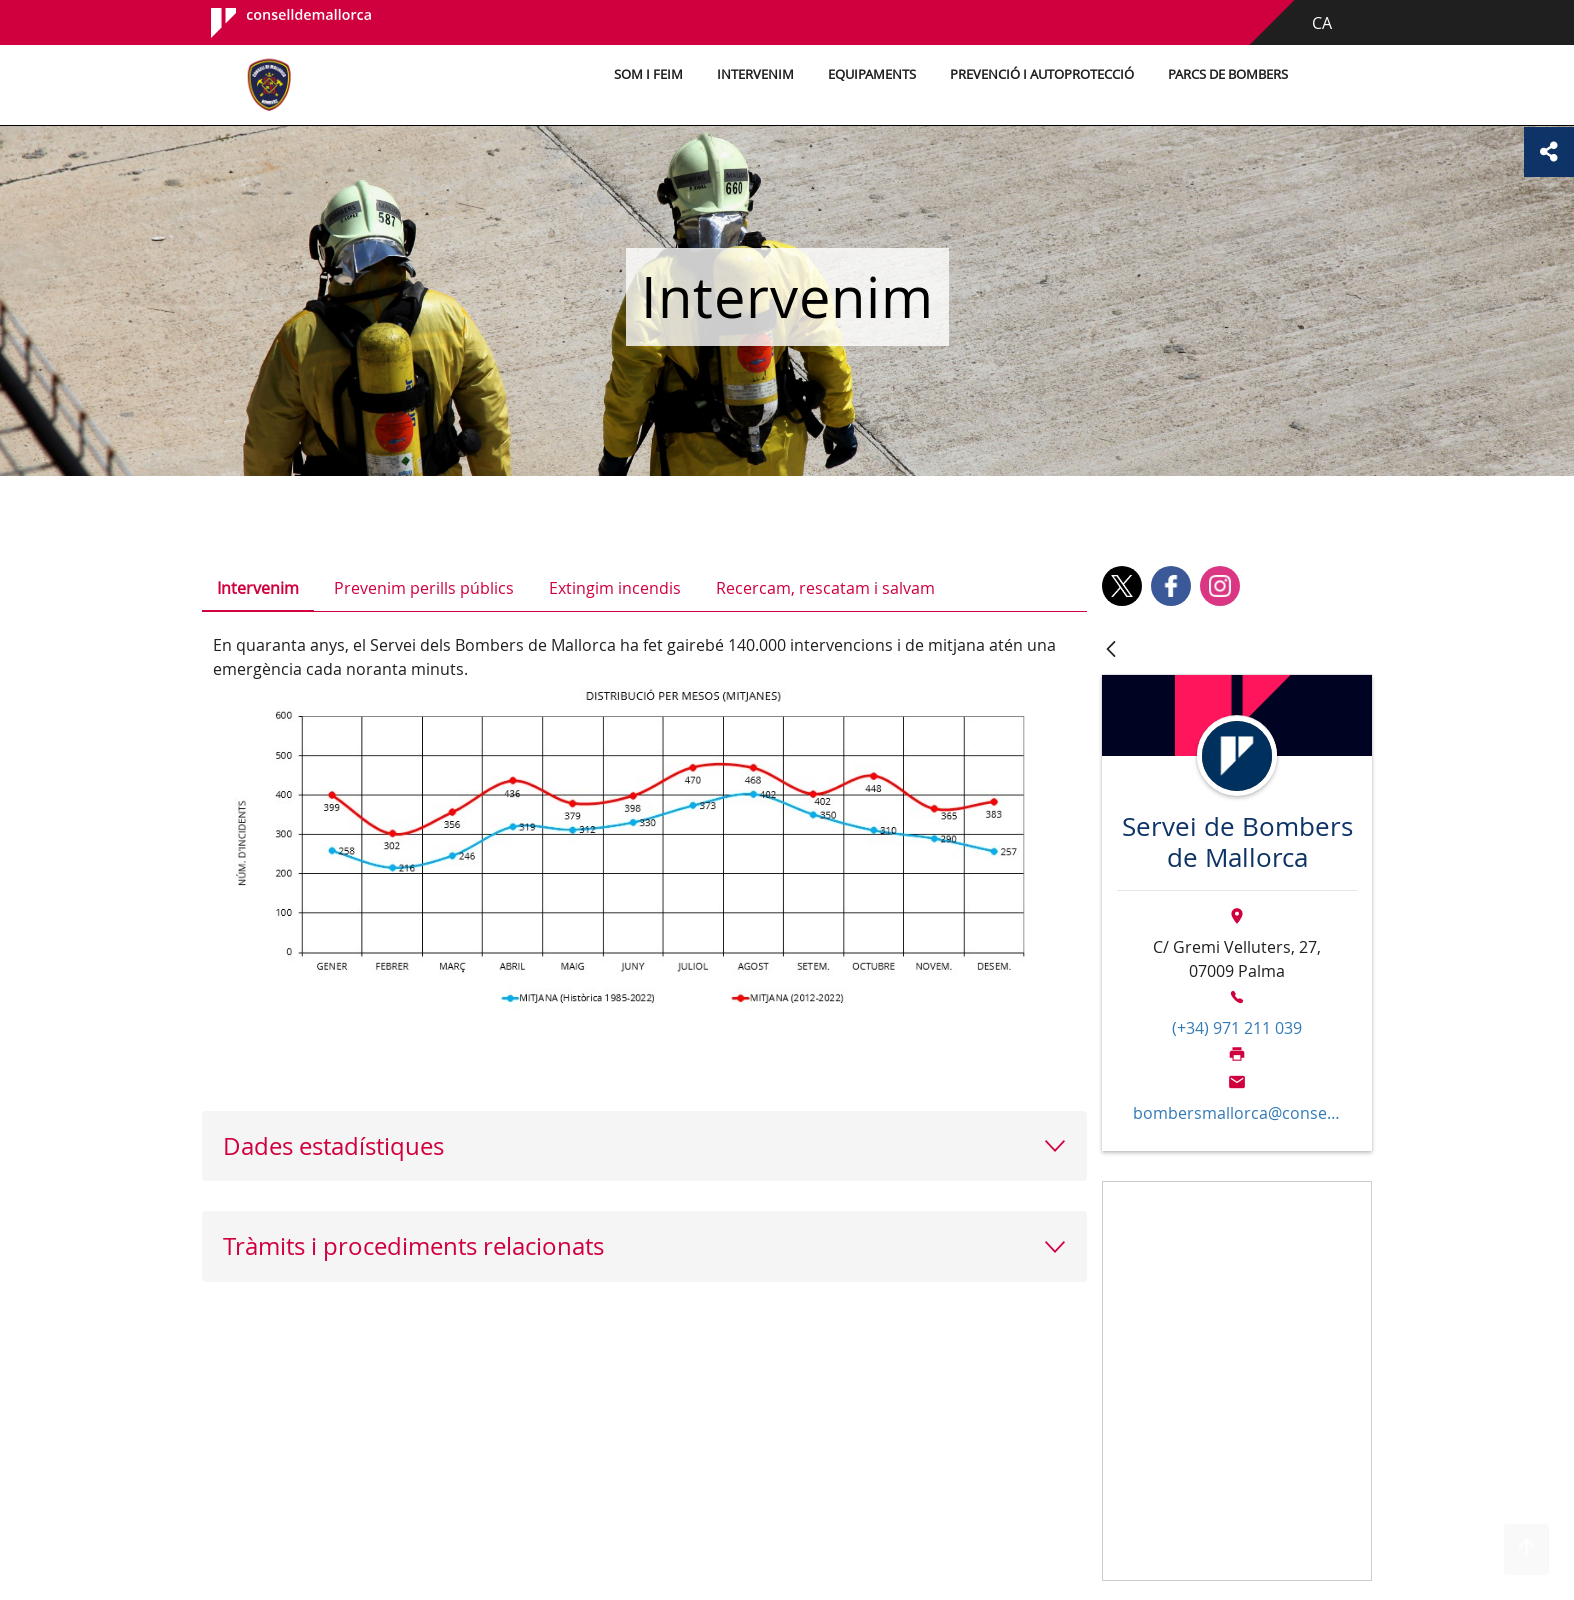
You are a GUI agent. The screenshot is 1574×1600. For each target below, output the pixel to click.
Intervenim (755, 74)
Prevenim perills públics (424, 588)
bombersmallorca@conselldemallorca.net (1237, 1113)
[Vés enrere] (1111, 650)
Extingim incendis (615, 588)
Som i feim (648, 74)
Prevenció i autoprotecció (1042, 74)
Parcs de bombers (1228, 74)
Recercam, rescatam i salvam (825, 588)
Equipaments (872, 74)
